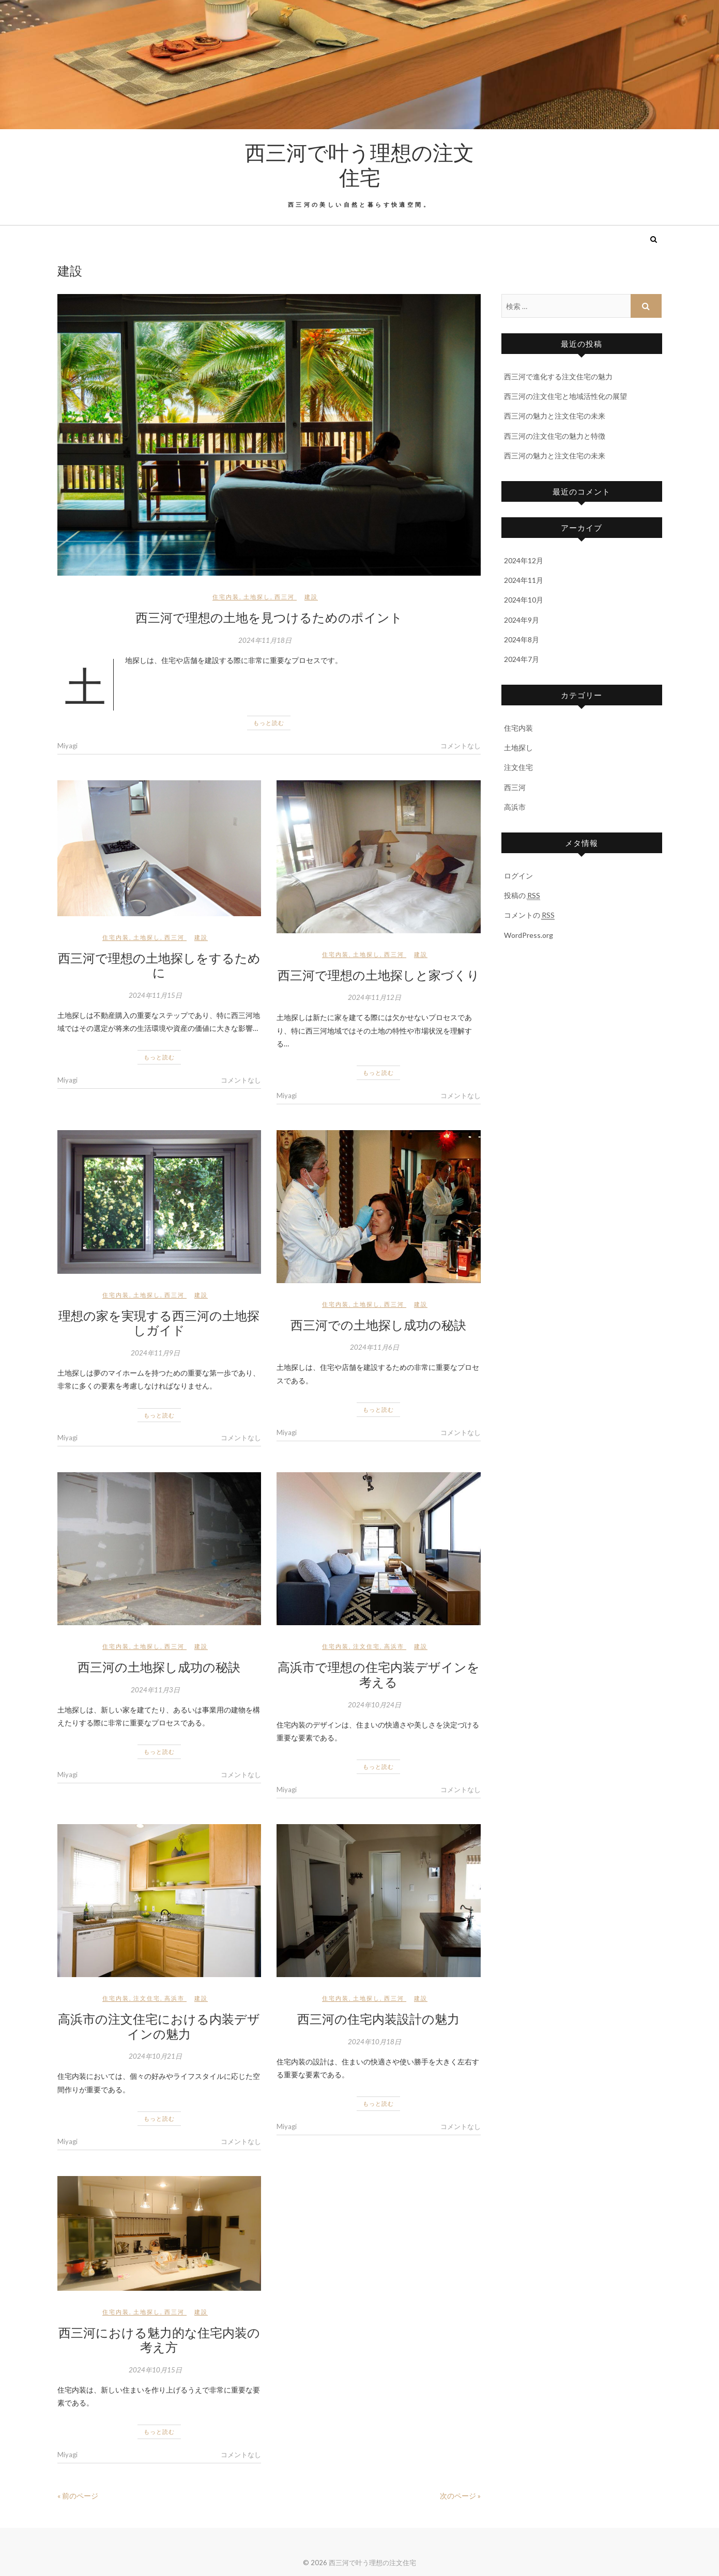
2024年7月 (521, 659)
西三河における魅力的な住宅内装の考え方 (159, 2339)
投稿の (522, 895)
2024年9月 (521, 619)
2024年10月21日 (155, 2056)
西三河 (284, 596)
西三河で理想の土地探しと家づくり (379, 974)
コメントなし (460, 746)
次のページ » (460, 2495)
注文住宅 (366, 1646)
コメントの (529, 915)
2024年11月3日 (155, 1690)
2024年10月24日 (374, 1705)
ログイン (518, 875)
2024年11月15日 (155, 995)
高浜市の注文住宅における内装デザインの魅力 (159, 2026)
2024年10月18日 (374, 2042)
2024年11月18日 (265, 640)
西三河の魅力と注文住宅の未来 (554, 415)
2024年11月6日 (374, 1347)
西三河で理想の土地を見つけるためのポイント (269, 617)
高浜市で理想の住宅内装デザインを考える (379, 1674)
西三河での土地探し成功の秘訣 (378, 1324)
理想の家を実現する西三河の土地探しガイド (158, 1322)
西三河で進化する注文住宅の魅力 (558, 376)
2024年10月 (523, 599)
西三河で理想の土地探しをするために (159, 965)
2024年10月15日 (155, 2370)
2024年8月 (521, 639)
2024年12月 (523, 560)
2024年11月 (523, 580)
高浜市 (394, 1646)
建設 (311, 596)
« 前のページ (77, 2495)
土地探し (256, 596)
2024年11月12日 (374, 997)
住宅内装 (225, 596)
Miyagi (67, 746)
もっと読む (268, 722)
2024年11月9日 (155, 1353)
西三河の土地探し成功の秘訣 (159, 1666)
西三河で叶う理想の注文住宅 (359, 164)
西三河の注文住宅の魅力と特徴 (554, 435)
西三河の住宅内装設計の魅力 (378, 2018)
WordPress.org (528, 935)
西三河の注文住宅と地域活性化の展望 (565, 396)
